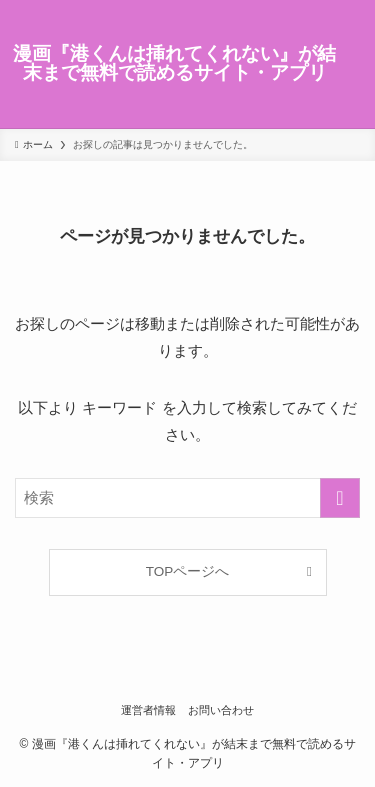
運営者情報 (148, 710)
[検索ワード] (187, 498)
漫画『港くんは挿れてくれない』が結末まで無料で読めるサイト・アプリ (174, 64)
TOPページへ (188, 571)
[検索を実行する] (340, 498)
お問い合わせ (221, 710)
